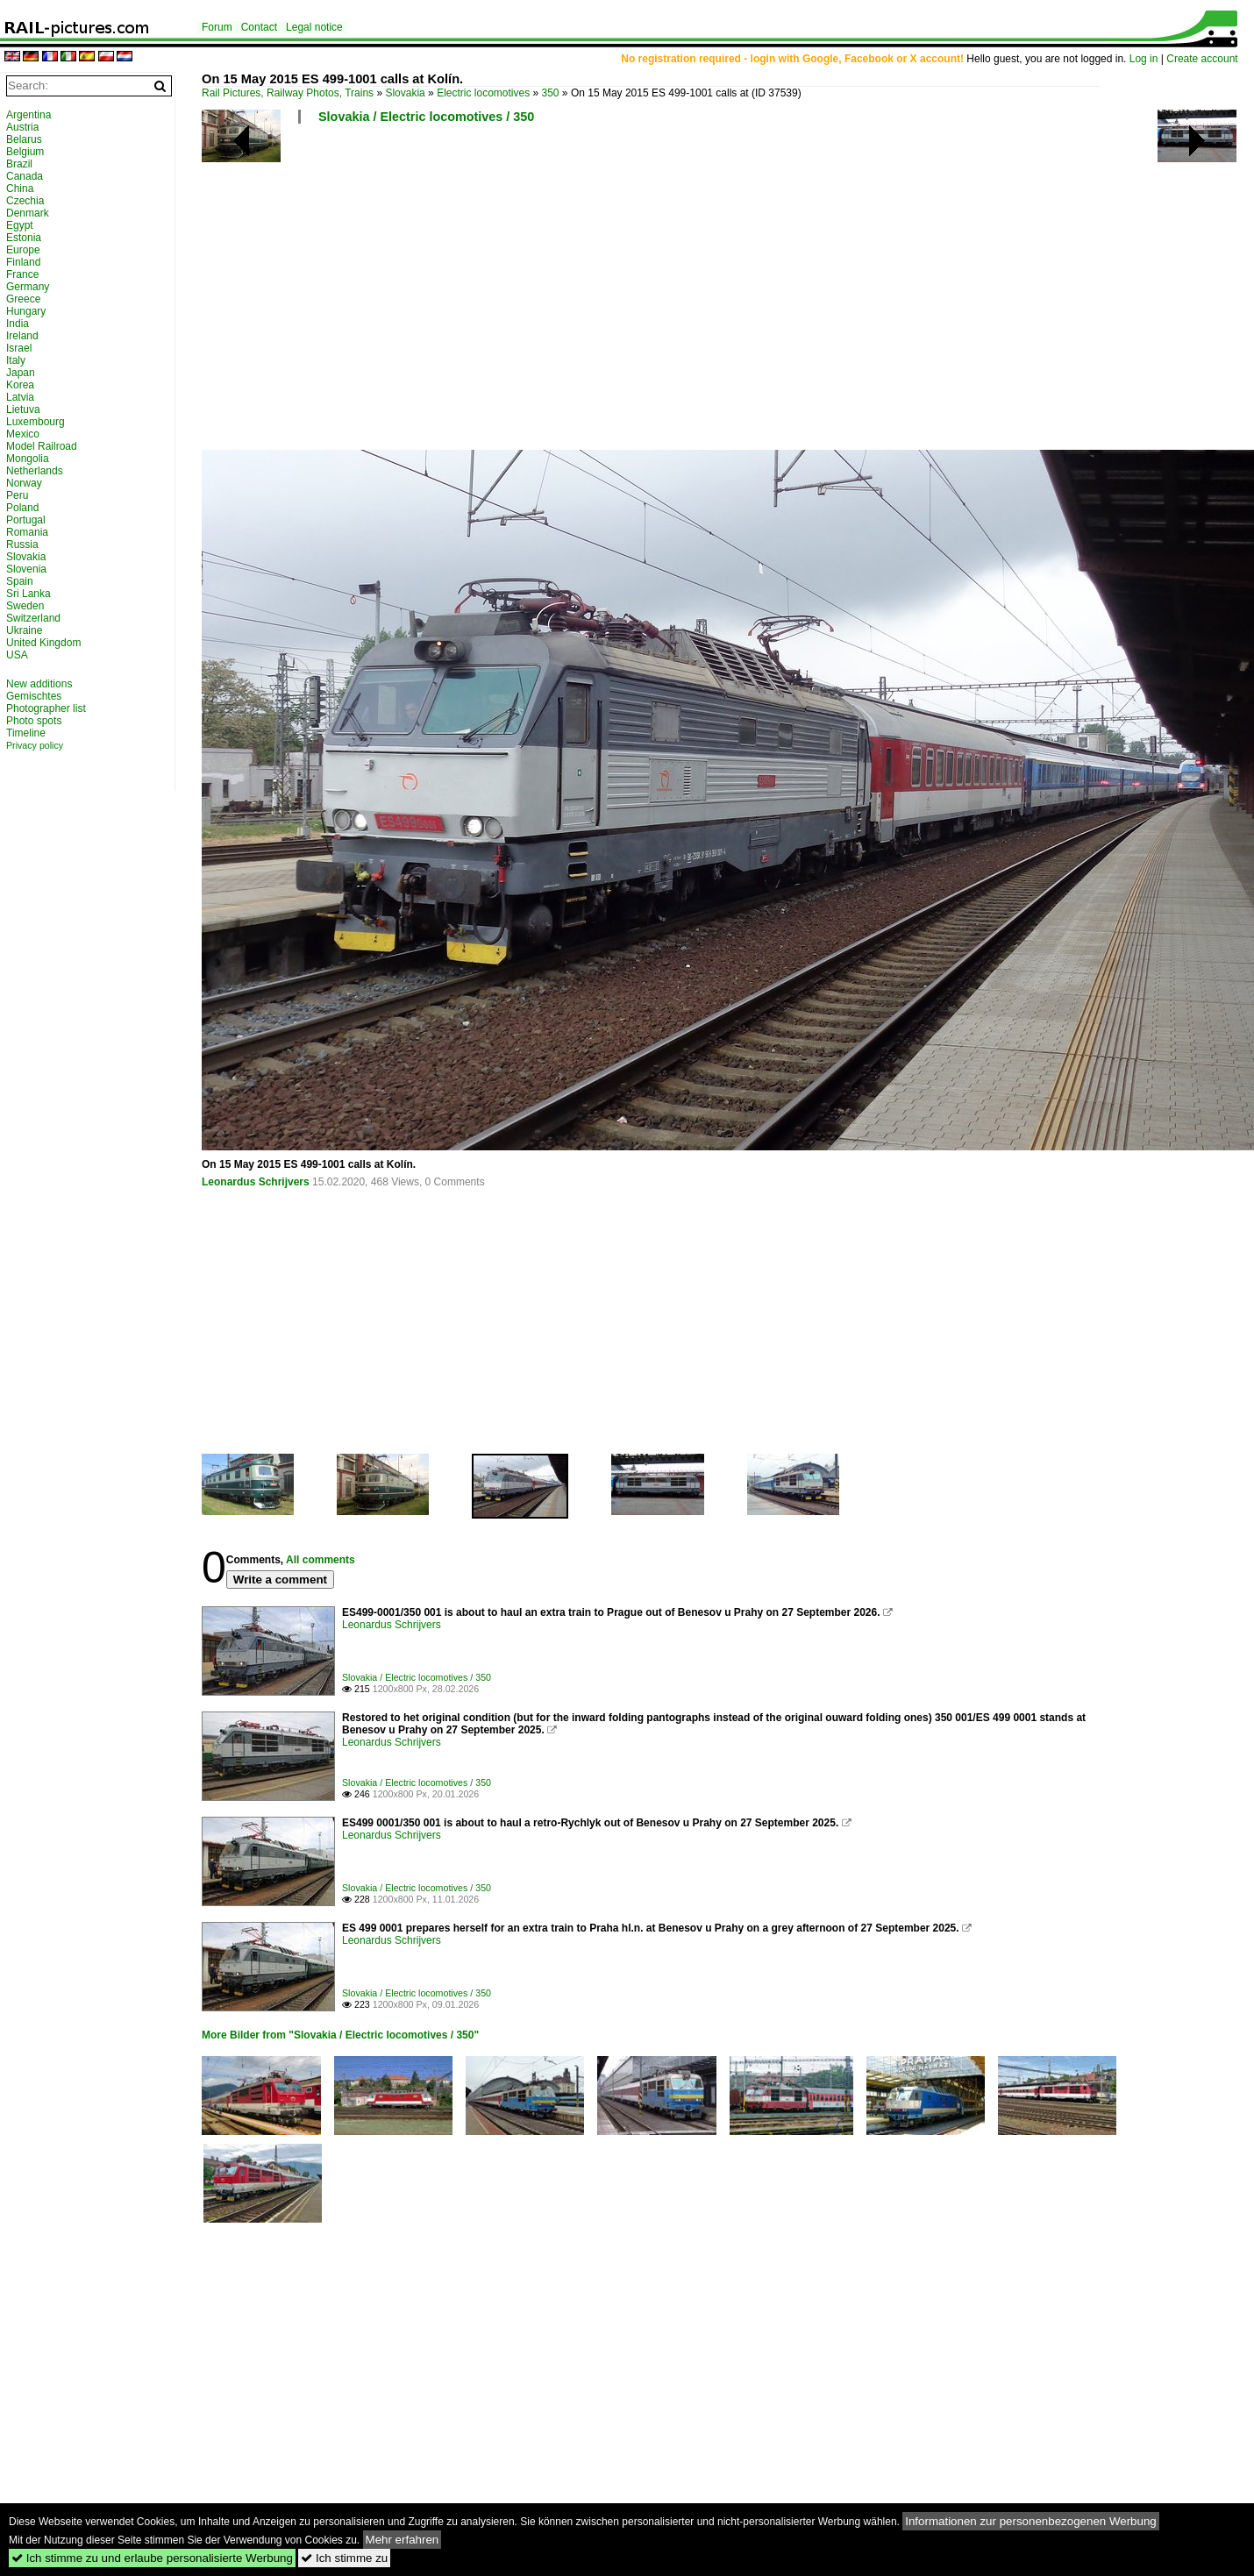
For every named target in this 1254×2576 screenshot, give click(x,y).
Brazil (19, 164)
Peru (17, 495)
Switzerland (33, 618)
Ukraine (24, 630)
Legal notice (314, 27)
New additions (39, 684)
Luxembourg (35, 422)
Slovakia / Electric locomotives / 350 (426, 117)
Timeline (26, 733)
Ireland (22, 336)
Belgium (25, 152)
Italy (15, 360)
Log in (1143, 59)
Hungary (26, 311)
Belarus (24, 139)
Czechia (25, 201)
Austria (22, 127)
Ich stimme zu (344, 2558)
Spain (19, 581)
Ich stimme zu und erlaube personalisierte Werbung (152, 2558)
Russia (22, 544)
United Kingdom (43, 643)
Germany (27, 287)
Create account (1201, 59)
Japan (20, 372)
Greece (23, 299)
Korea (20, 385)
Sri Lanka (28, 593)
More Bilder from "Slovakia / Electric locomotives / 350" (340, 2035)
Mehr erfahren (402, 2539)
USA (17, 655)
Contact (259, 27)
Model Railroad (41, 446)
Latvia (20, 397)
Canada (24, 176)
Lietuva (23, 409)
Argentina (28, 115)
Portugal (26, 520)
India (17, 323)
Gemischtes (33, 696)
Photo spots (33, 721)
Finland (23, 262)
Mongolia (27, 458)
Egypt (19, 225)
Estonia (23, 237)
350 (550, 93)
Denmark (27, 213)
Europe (23, 250)
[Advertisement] (693, 293)
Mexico (22, 434)
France (22, 274)
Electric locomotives (483, 93)
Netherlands (34, 471)
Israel (19, 348)
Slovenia (26, 569)
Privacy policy (34, 745)
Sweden (25, 606)
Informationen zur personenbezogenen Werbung (1031, 2521)
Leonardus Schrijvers (256, 1182)
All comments (320, 1560)
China (19, 188)
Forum (217, 27)
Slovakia (404, 93)
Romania (27, 532)
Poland (22, 508)
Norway (24, 483)
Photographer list (46, 708)
